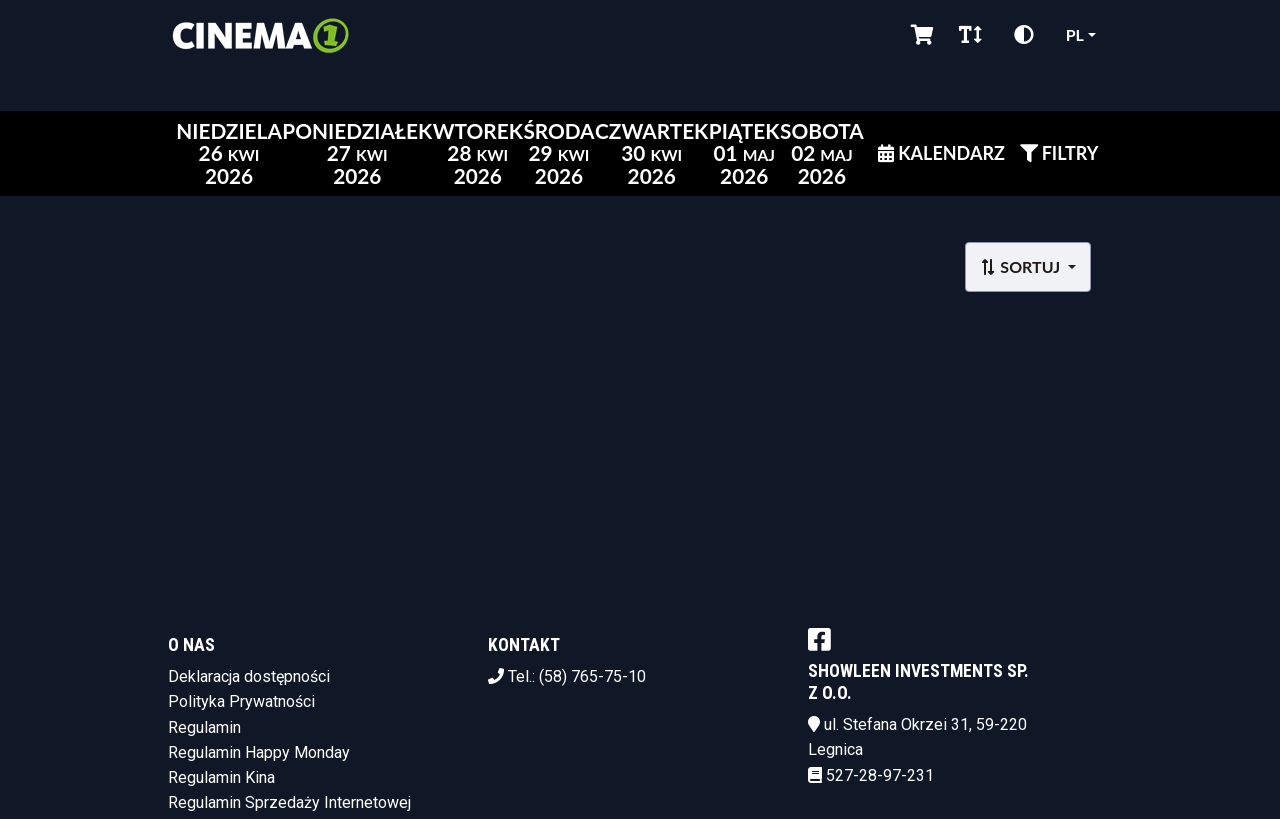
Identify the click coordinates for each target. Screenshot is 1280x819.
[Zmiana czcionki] (970, 35)
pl (1075, 34)
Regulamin (204, 727)
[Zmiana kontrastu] (1024, 35)
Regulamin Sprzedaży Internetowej (289, 802)
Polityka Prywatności (241, 701)
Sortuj (1021, 266)
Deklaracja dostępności (249, 676)
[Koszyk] (919, 35)
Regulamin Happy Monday (259, 752)
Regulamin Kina (221, 777)
